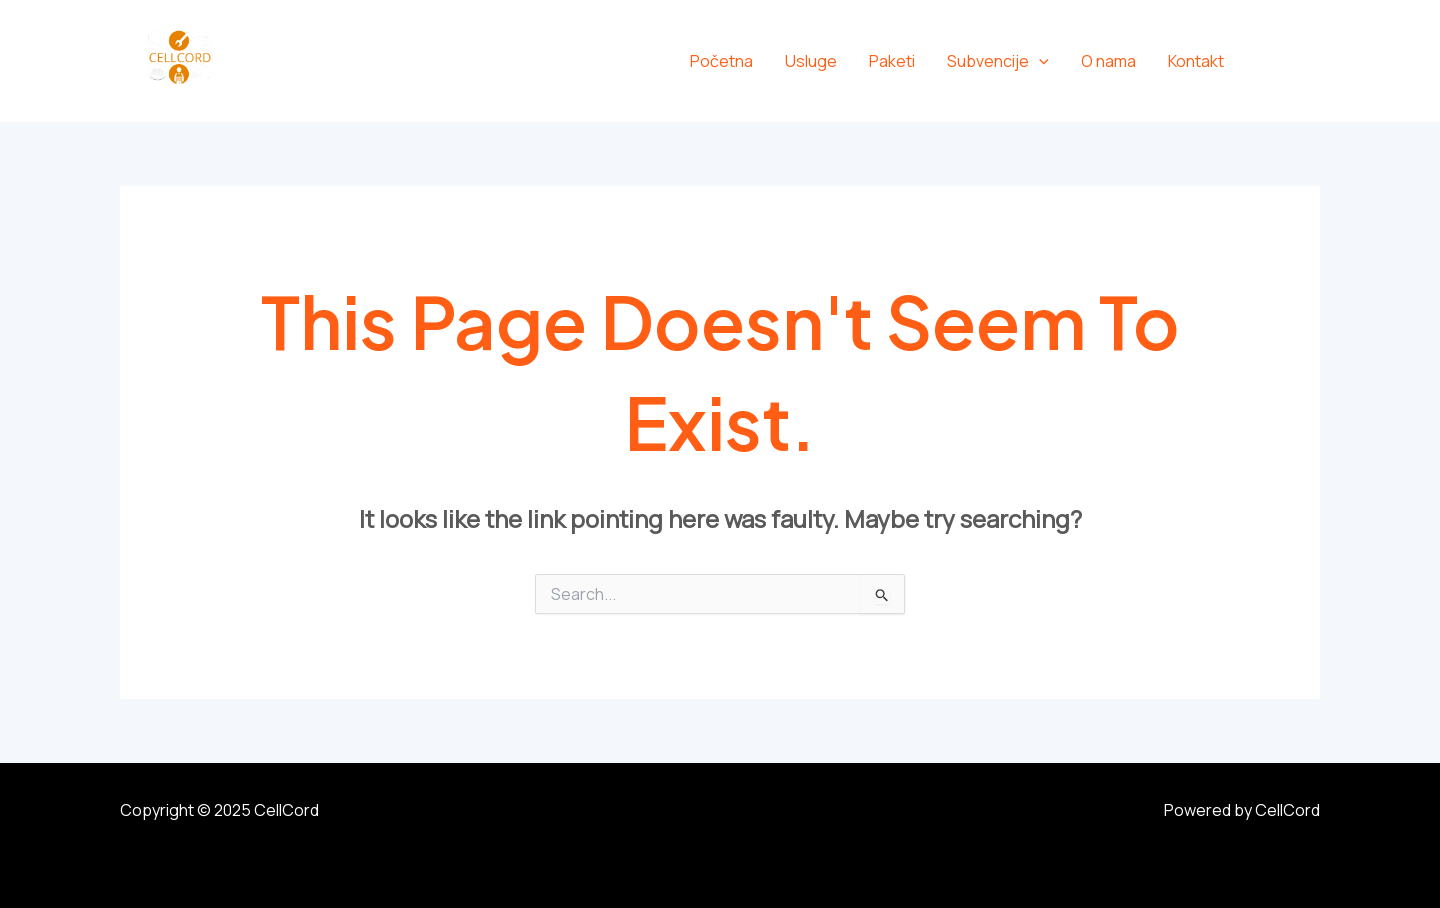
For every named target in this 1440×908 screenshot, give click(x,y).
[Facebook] (1267, 61)
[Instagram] (1312, 61)
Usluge (811, 61)
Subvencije (998, 61)
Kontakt (1196, 61)
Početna (721, 61)
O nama (1108, 61)
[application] (1039, 61)
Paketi (892, 61)
